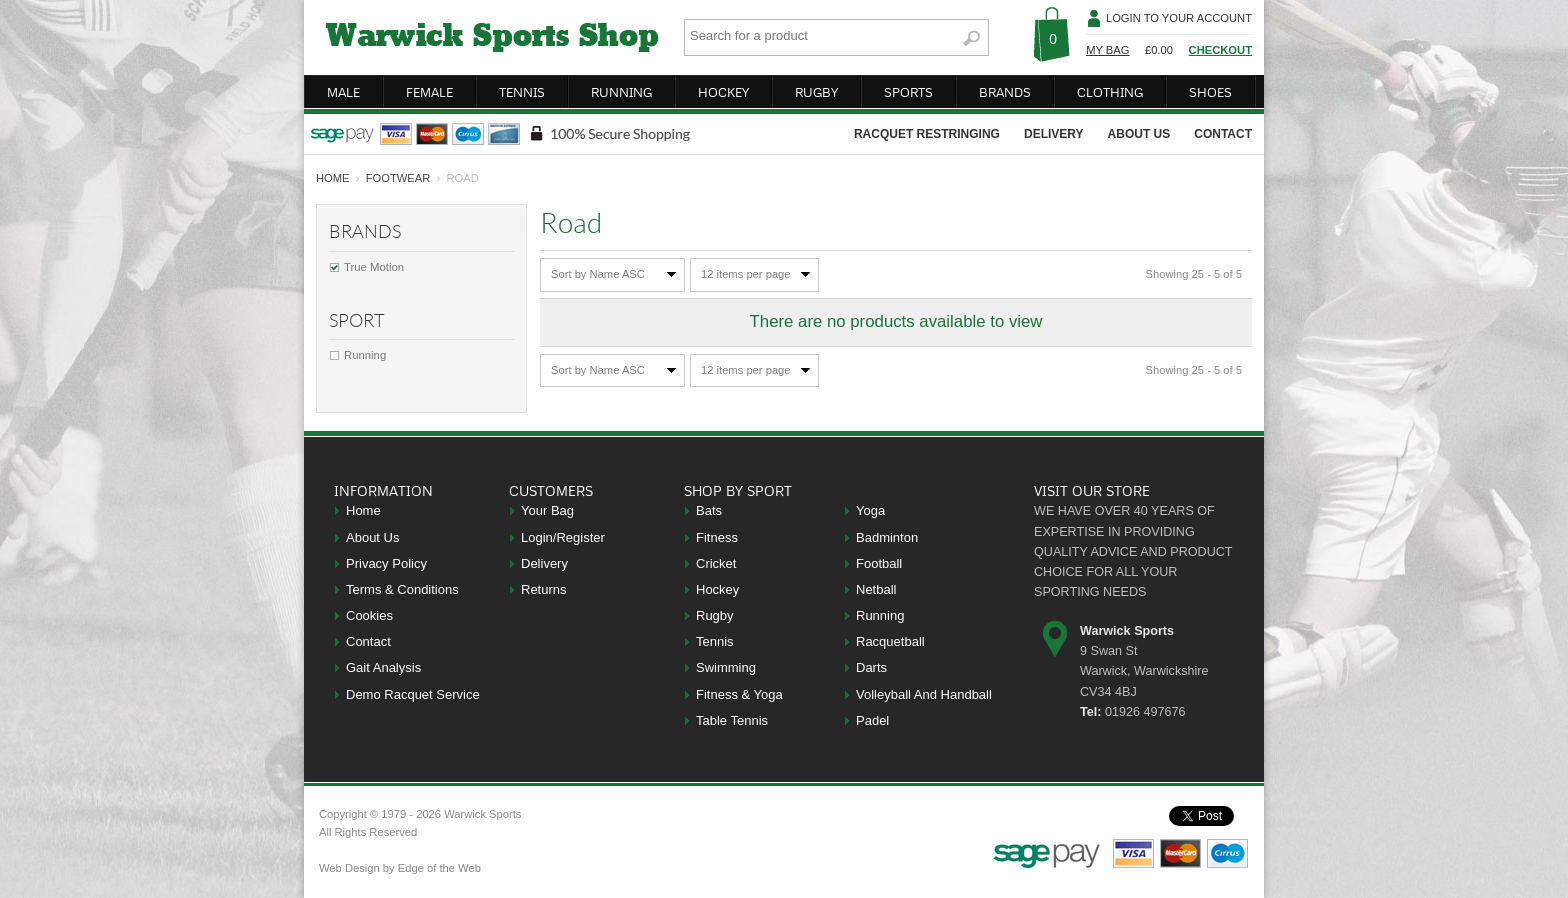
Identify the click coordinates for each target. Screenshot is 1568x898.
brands (1005, 92)
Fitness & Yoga (739, 694)
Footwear (398, 178)
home (333, 178)
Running (365, 355)
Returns (544, 589)
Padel (872, 720)
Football (879, 563)
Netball (876, 589)
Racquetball (890, 641)
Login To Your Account (1179, 18)
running (621, 92)
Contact (368, 641)
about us (1139, 134)
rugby (816, 92)
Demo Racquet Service (413, 694)
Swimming (726, 667)
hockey (723, 92)
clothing (1110, 92)
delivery (1054, 134)
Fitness (717, 537)
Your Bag (547, 510)
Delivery (544, 563)
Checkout (1220, 50)
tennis (522, 92)
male (343, 92)
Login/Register (563, 537)
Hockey (717, 589)
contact (1223, 134)
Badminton (887, 537)
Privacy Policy (386, 563)
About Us (372, 537)
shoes (1210, 92)
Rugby (715, 615)
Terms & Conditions (402, 589)
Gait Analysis (383, 667)
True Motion (374, 267)
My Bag (1107, 50)
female (429, 92)
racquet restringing (927, 134)
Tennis (715, 641)
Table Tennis (732, 720)
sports (908, 92)
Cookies (369, 615)
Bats (709, 510)
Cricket (716, 563)
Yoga (870, 510)
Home (363, 510)
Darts (871, 667)
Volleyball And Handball (924, 694)
